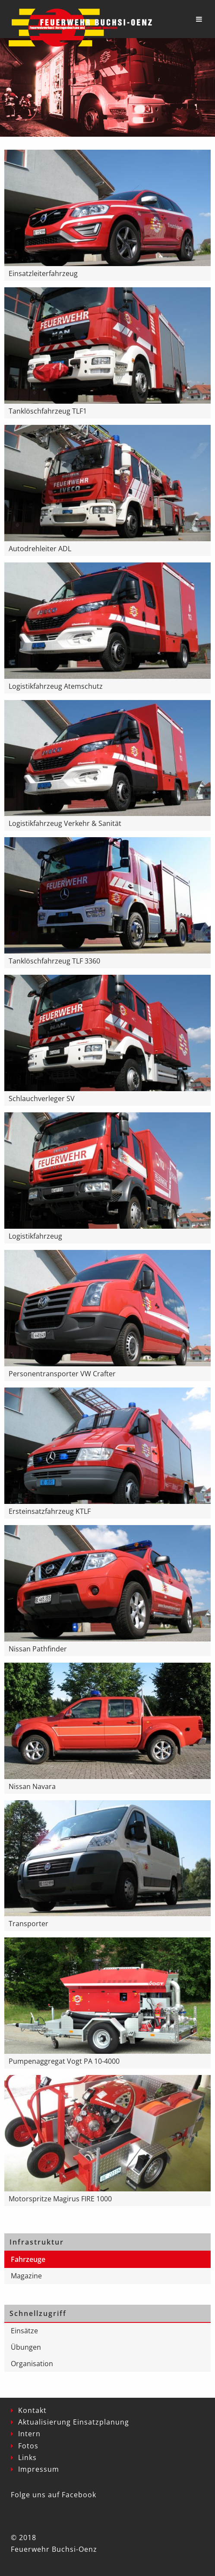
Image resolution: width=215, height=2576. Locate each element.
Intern (29, 2433)
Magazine (26, 2275)
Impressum (38, 2469)
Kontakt (32, 2410)
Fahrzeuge (28, 2259)
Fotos (28, 2446)
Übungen (26, 2347)
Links (27, 2457)
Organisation (32, 2363)
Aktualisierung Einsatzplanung (73, 2422)
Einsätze (24, 2330)
